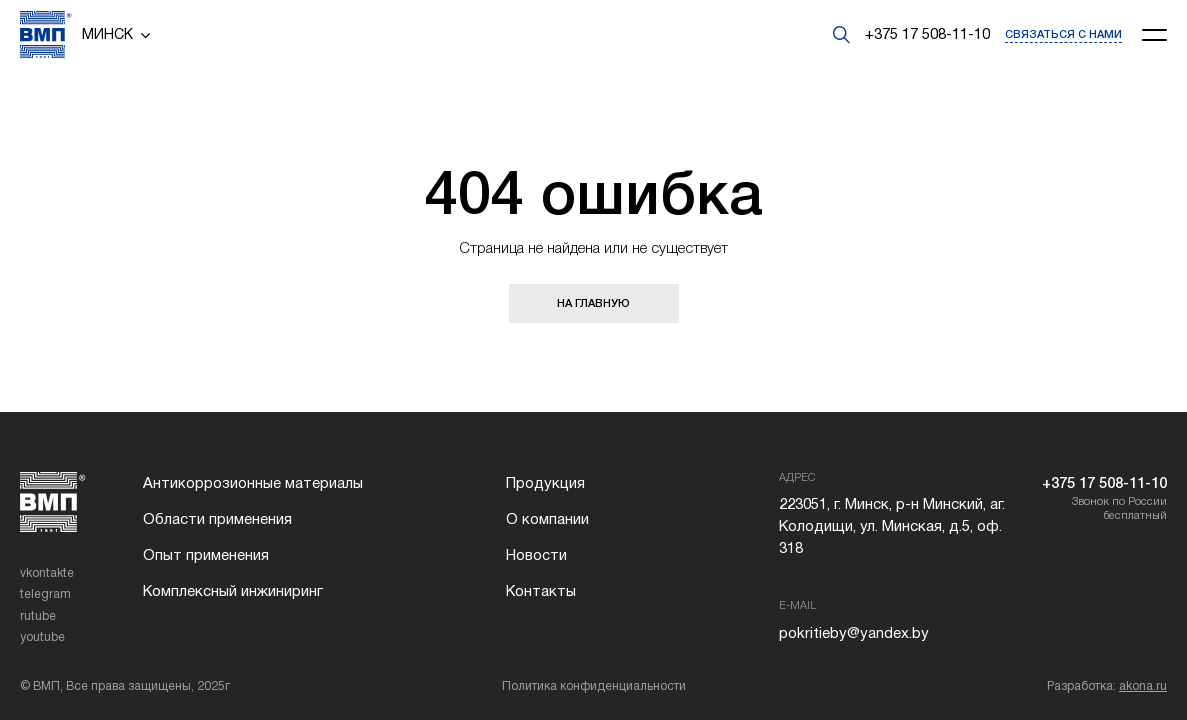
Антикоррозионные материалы (253, 483)
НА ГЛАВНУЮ (593, 303)
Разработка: (1107, 686)
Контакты (541, 591)
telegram (45, 594)
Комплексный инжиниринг (233, 591)
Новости (536, 555)
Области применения (217, 519)
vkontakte (47, 573)
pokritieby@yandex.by (854, 633)
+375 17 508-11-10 (927, 34)
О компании (547, 519)
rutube (38, 616)
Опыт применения (206, 555)
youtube (42, 637)
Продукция (545, 483)
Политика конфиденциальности (594, 686)
